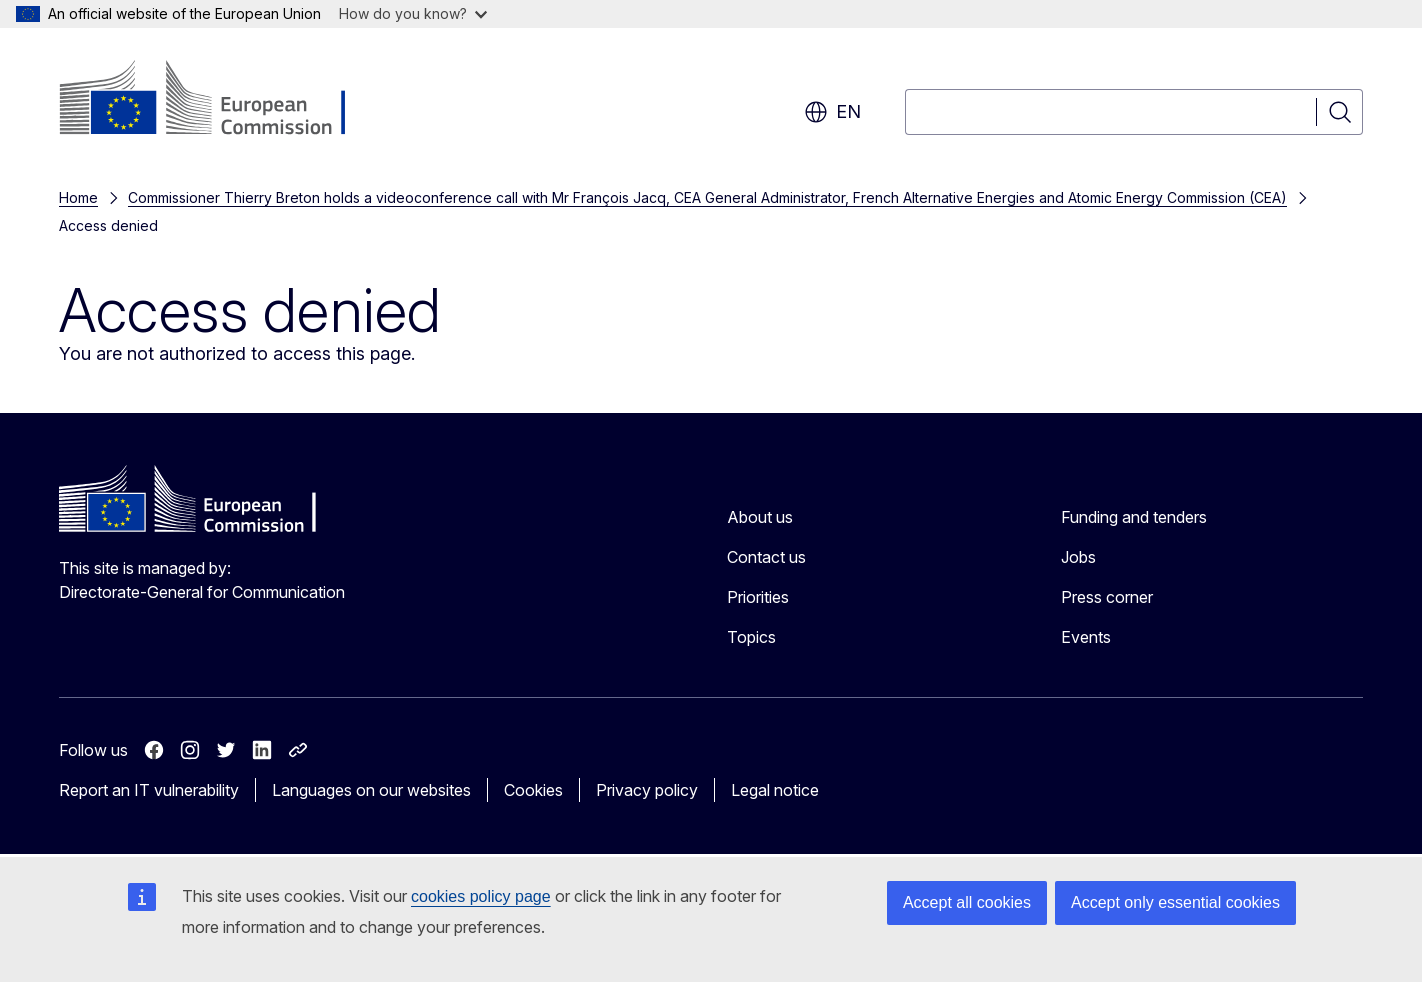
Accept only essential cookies (1175, 902)
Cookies (533, 790)
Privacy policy (647, 790)
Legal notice (775, 790)
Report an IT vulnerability (149, 790)
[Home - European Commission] (220, 100)
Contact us (766, 557)
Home (78, 197)
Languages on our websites (371, 790)
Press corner (1107, 597)
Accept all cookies (967, 902)
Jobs (1078, 557)
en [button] (832, 112)
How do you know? (413, 13)
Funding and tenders (1134, 517)
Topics (751, 637)
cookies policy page (481, 896)
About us (760, 517)
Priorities (758, 597)
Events (1086, 637)
